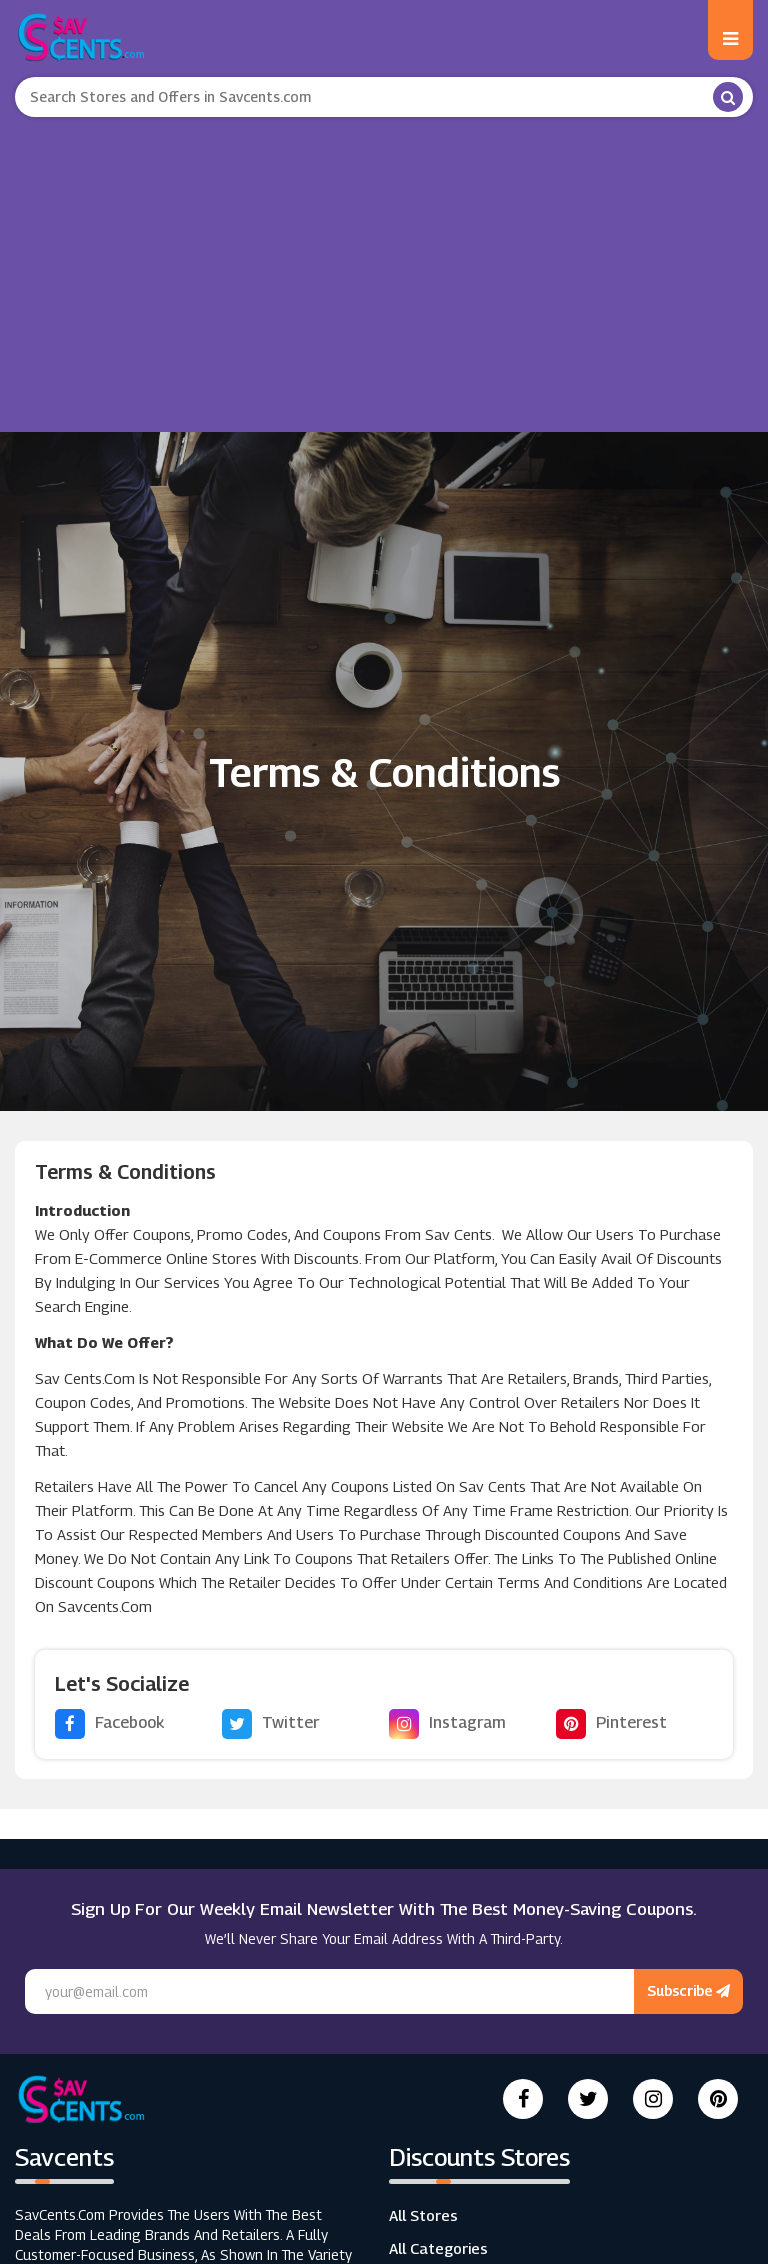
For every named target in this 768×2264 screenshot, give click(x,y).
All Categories (438, 2248)
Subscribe (688, 1990)
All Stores (423, 2215)
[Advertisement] (384, 267)
